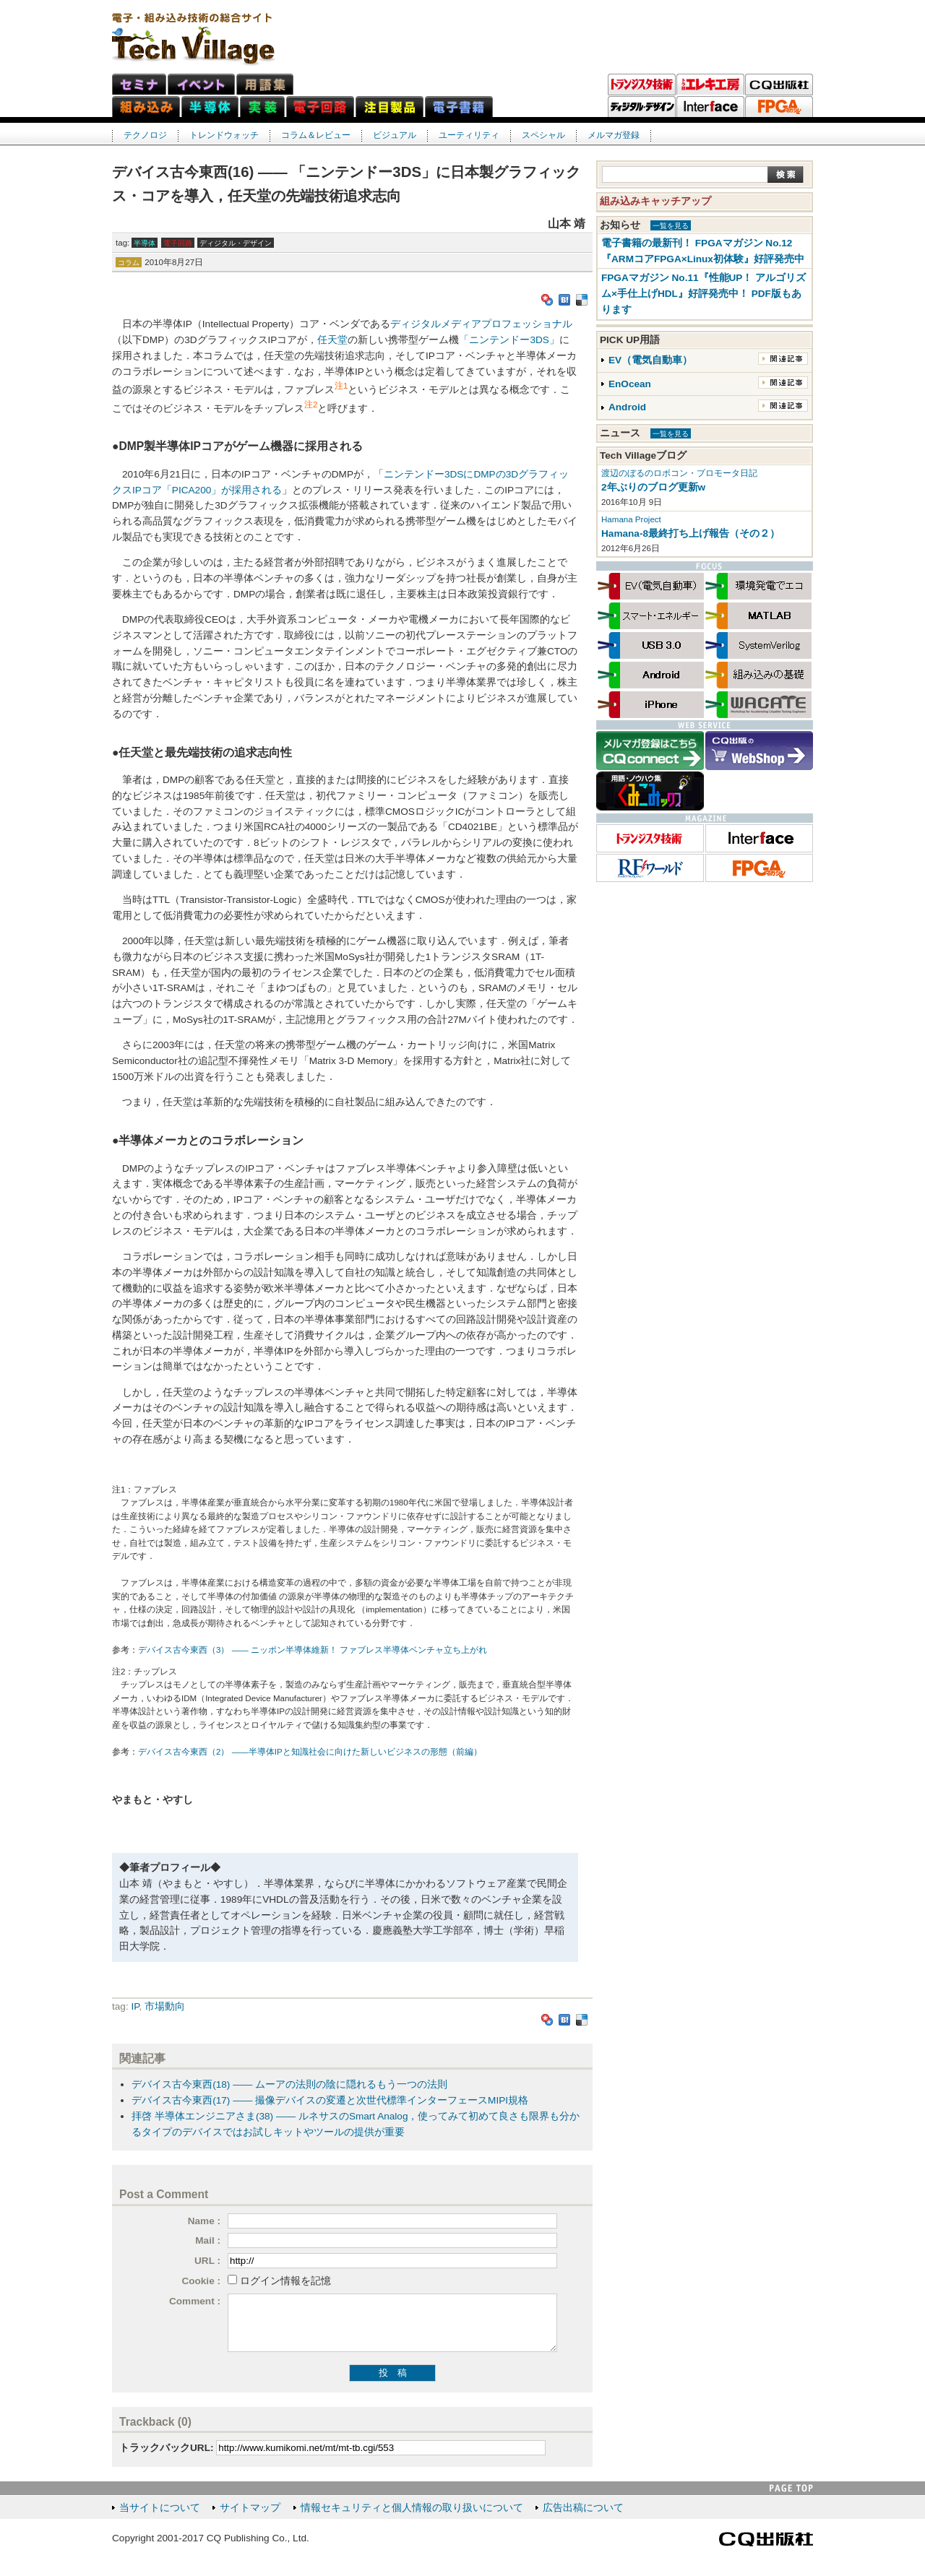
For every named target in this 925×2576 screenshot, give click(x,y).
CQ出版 (779, 84)
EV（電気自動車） (650, 360)
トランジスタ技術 (642, 84)
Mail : (207, 2240)
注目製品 (389, 106)
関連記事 (783, 359)
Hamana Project (631, 519)
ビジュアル (394, 135)
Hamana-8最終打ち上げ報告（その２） (690, 533)
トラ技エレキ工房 (710, 84)
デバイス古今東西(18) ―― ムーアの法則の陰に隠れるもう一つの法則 (289, 2084)
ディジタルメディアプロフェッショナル (481, 324)
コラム (128, 263)
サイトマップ (250, 2507)
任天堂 (332, 339)
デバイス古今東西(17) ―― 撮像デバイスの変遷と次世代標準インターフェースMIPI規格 (330, 2100)
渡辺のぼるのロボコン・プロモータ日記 (679, 473)
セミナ (139, 84)
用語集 (264, 84)
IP (135, 2006)
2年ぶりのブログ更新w (653, 487)
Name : (204, 2221)
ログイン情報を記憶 (285, 2280)
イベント (201, 84)
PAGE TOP (791, 2488)
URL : (207, 2260)
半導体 (144, 243)
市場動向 (165, 2006)
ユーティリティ (469, 135)
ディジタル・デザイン (642, 107)
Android (627, 407)
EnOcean (629, 384)
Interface (710, 107)
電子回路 (177, 243)
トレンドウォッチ (224, 135)
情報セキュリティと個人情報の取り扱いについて (412, 2507)
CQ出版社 (766, 2539)
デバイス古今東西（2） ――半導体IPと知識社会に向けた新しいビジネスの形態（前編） (310, 1751)
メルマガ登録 (614, 135)
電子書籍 (459, 106)
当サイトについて (159, 2507)
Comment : (194, 2301)
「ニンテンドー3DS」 (509, 339)
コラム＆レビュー (315, 135)
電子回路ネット (320, 106)
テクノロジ (145, 135)
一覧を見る (671, 226)
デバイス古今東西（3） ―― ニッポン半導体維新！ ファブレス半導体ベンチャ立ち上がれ (312, 1650)
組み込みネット (146, 106)
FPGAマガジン (779, 107)
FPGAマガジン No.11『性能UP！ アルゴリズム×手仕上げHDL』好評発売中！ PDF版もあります (703, 293)
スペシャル (543, 135)
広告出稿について (583, 2507)
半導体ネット (209, 106)
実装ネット (262, 106)
